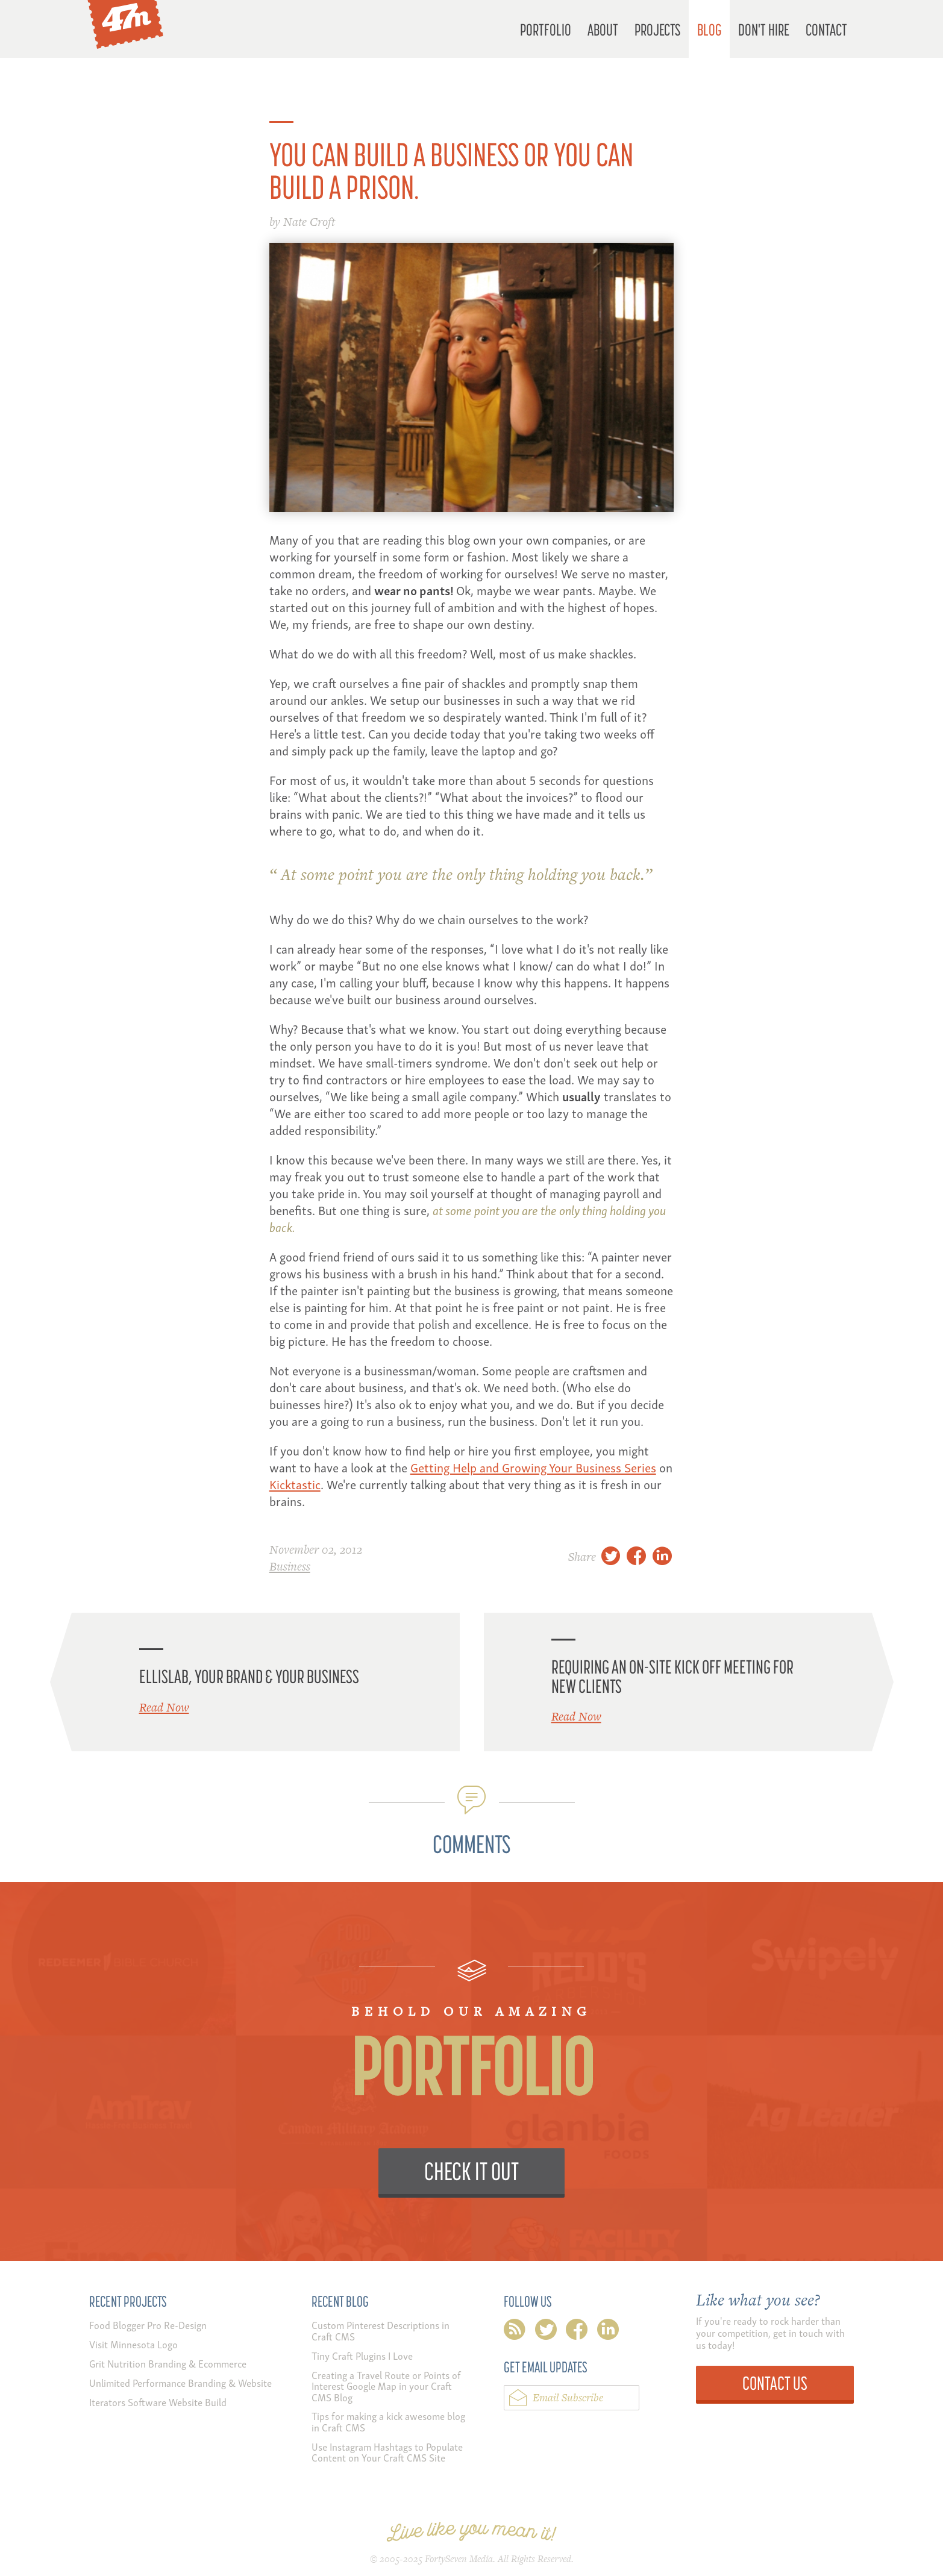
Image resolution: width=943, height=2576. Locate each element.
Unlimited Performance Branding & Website (180, 2382)
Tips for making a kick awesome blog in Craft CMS (388, 2420)
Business (289, 1566)
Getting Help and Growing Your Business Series (533, 1467)
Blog (709, 29)
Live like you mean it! (471, 2532)
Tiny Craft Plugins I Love (362, 2355)
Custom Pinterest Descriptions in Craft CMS (381, 2329)
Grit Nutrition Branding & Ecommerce (167, 2363)
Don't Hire (763, 29)
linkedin (608, 2332)
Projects (657, 29)
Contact (826, 29)
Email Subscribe (568, 2397)
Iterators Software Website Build (158, 2401)
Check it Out (471, 2171)
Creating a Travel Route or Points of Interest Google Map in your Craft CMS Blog (386, 2385)
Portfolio (545, 29)
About (602, 29)
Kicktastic (295, 1483)
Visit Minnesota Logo (133, 2344)
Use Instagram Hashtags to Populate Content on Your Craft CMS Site (387, 2451)
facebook (576, 2332)
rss (514, 2332)
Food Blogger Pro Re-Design (148, 2324)
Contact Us (774, 2382)
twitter (546, 2332)
